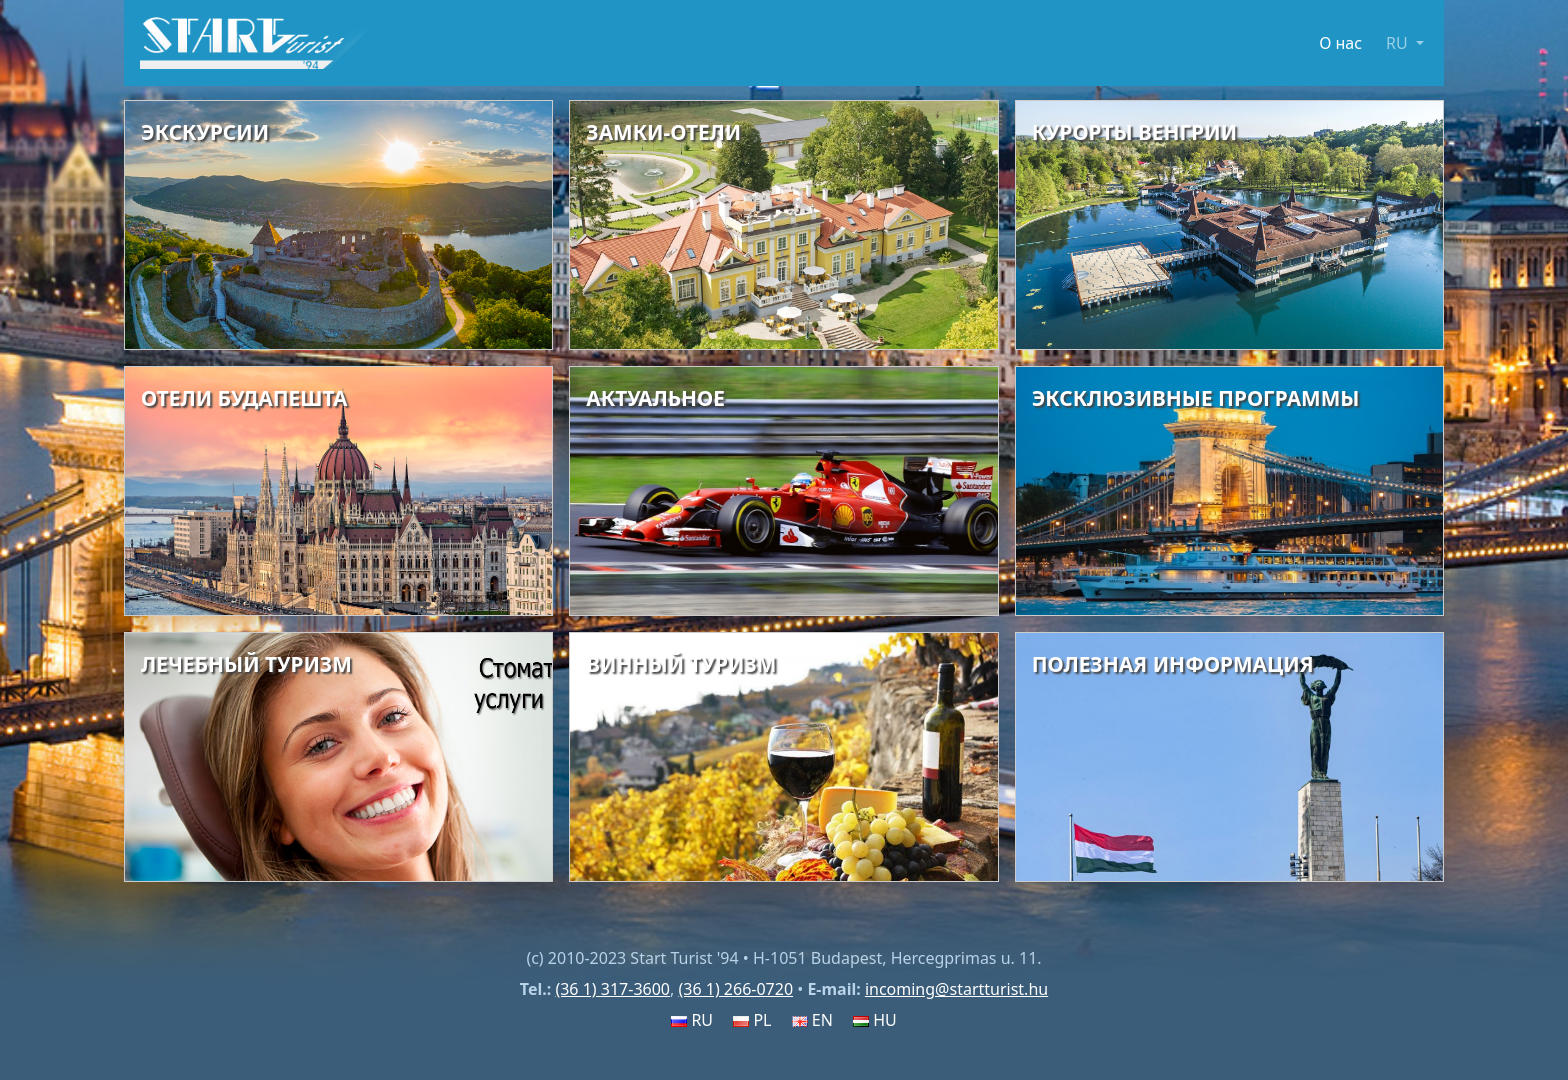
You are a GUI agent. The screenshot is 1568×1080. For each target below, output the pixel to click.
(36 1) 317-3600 (612, 989)
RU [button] (1399, 43)
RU (692, 1020)
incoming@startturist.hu (956, 989)
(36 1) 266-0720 (735, 989)
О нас (1340, 43)
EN (812, 1020)
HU (875, 1020)
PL (752, 1020)
